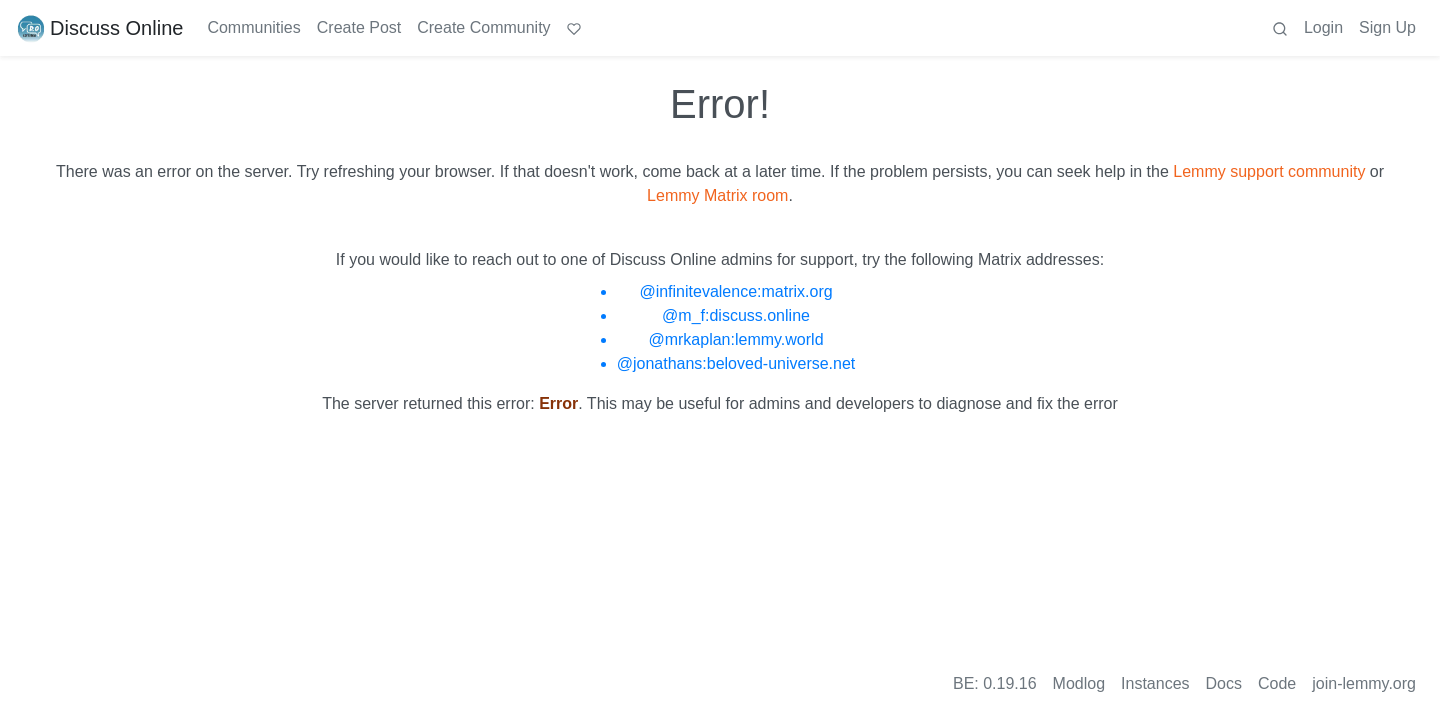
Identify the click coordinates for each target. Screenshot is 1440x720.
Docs (1224, 683)
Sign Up (1387, 27)
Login (1323, 27)
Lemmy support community (1269, 171)
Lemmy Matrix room (717, 195)
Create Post (359, 27)
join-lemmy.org (1364, 683)
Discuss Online (99, 28)
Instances (1155, 683)
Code (1277, 683)
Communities (253, 27)
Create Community (483, 27)
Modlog (1079, 683)
